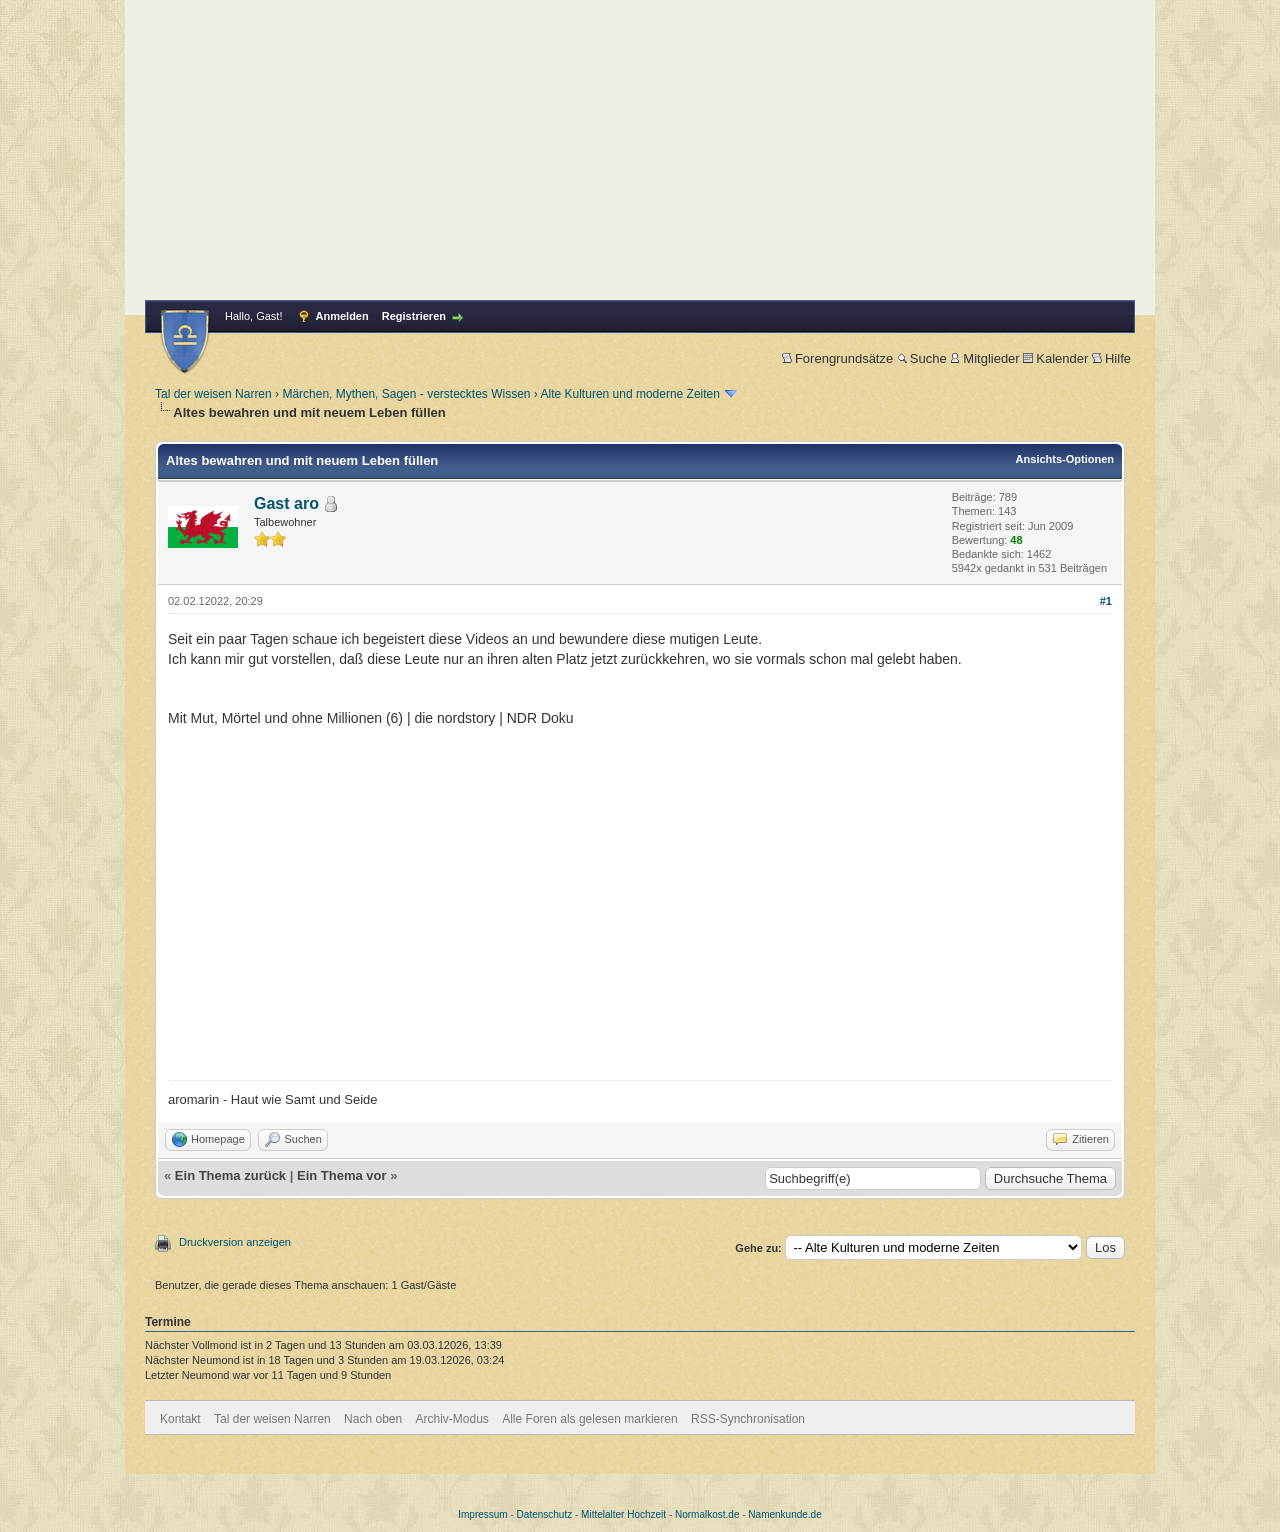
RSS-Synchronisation (748, 1419)
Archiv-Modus (452, 1419)
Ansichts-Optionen (1065, 459)
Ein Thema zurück (230, 1175)
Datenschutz (545, 1514)
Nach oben (373, 1419)
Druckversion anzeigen (235, 1242)
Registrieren (414, 316)
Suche (922, 358)
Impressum (482, 1514)
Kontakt (180, 1419)
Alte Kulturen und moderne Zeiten (630, 394)
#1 (1106, 601)
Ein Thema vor (342, 1175)
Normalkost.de (707, 1514)
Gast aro (286, 503)
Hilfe (1111, 358)
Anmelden (342, 316)
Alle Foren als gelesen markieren (589, 1419)
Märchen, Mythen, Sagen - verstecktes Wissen (406, 394)
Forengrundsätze (837, 358)
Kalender (1055, 358)
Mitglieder (984, 358)
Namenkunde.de (784, 1514)
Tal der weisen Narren (213, 394)
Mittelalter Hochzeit (623, 1514)
